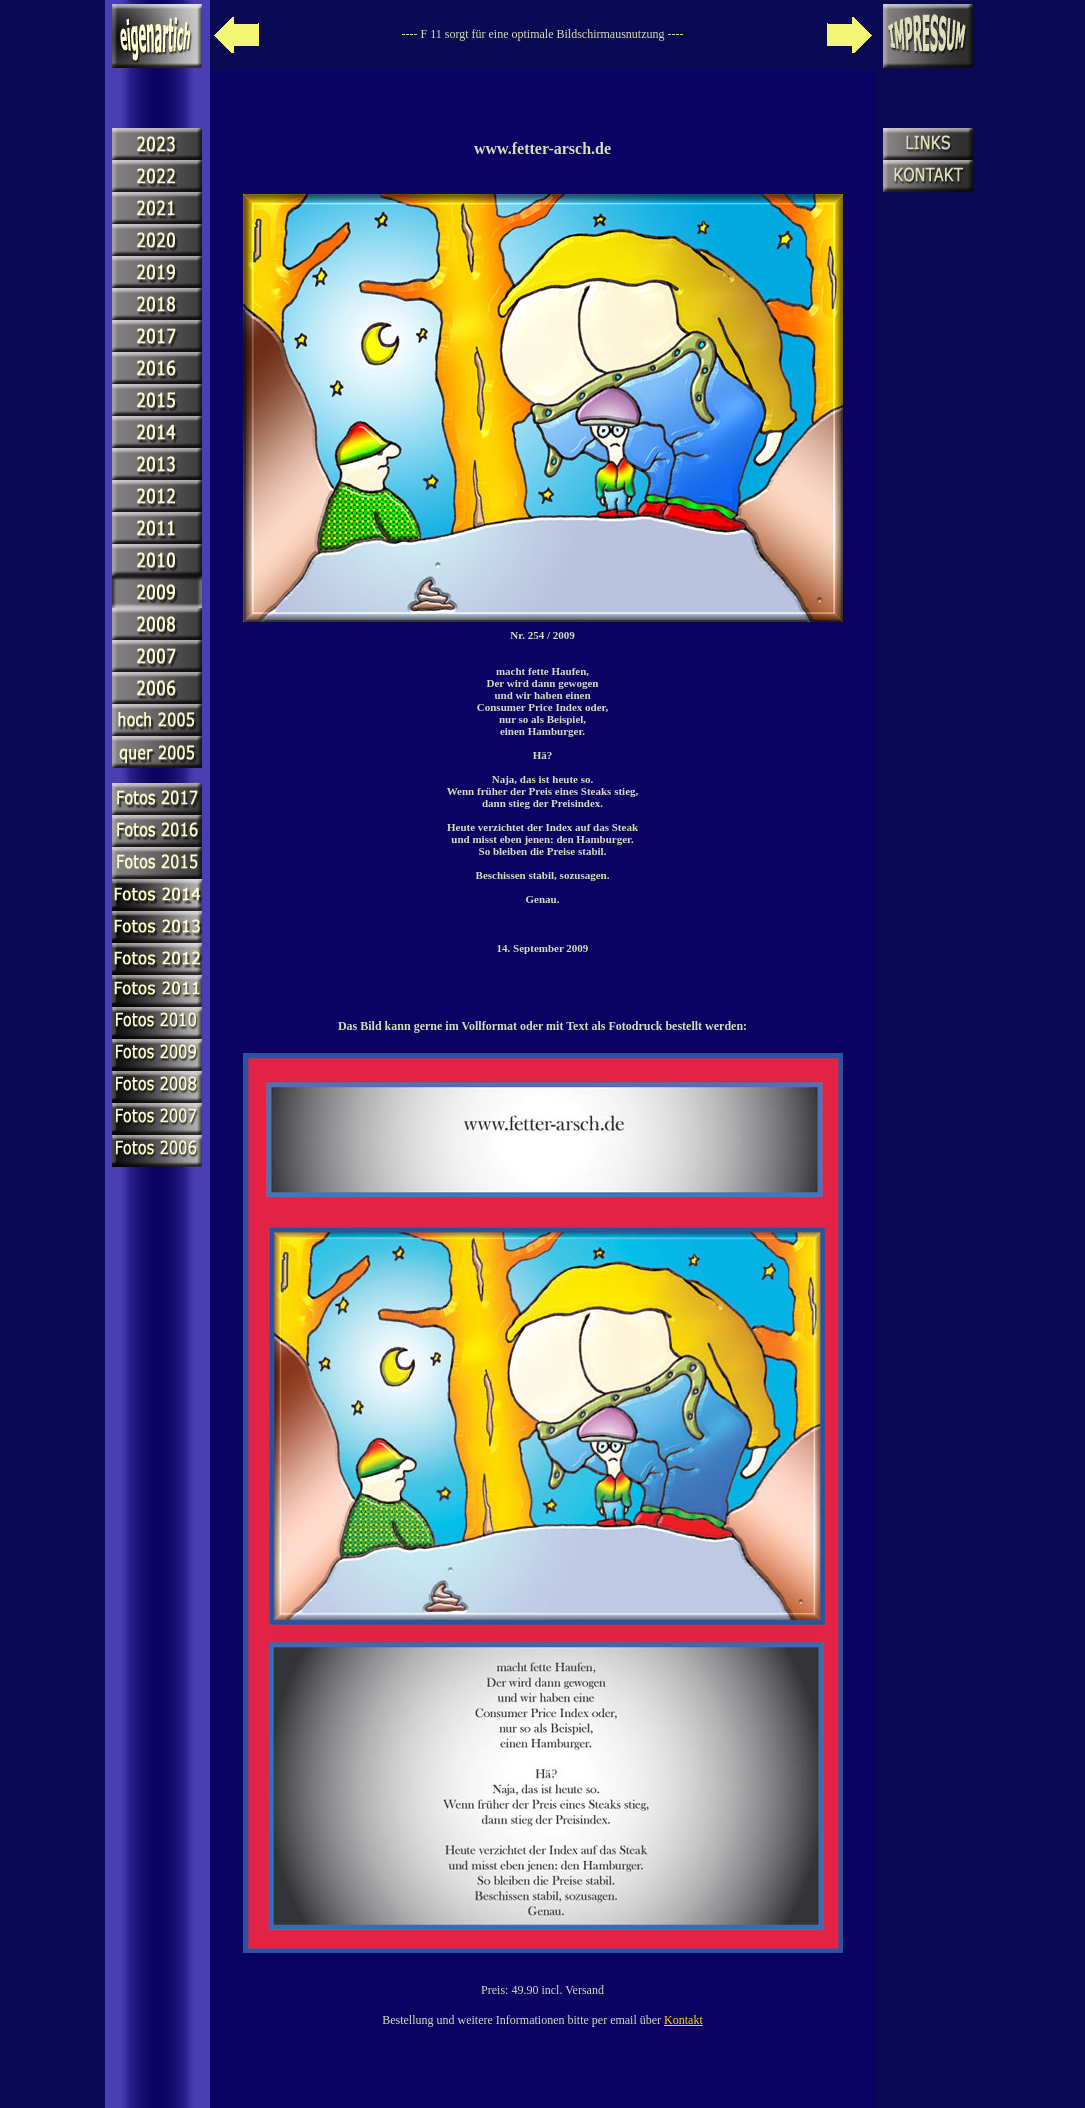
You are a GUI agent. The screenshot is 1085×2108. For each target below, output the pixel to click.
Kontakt (683, 2020)
